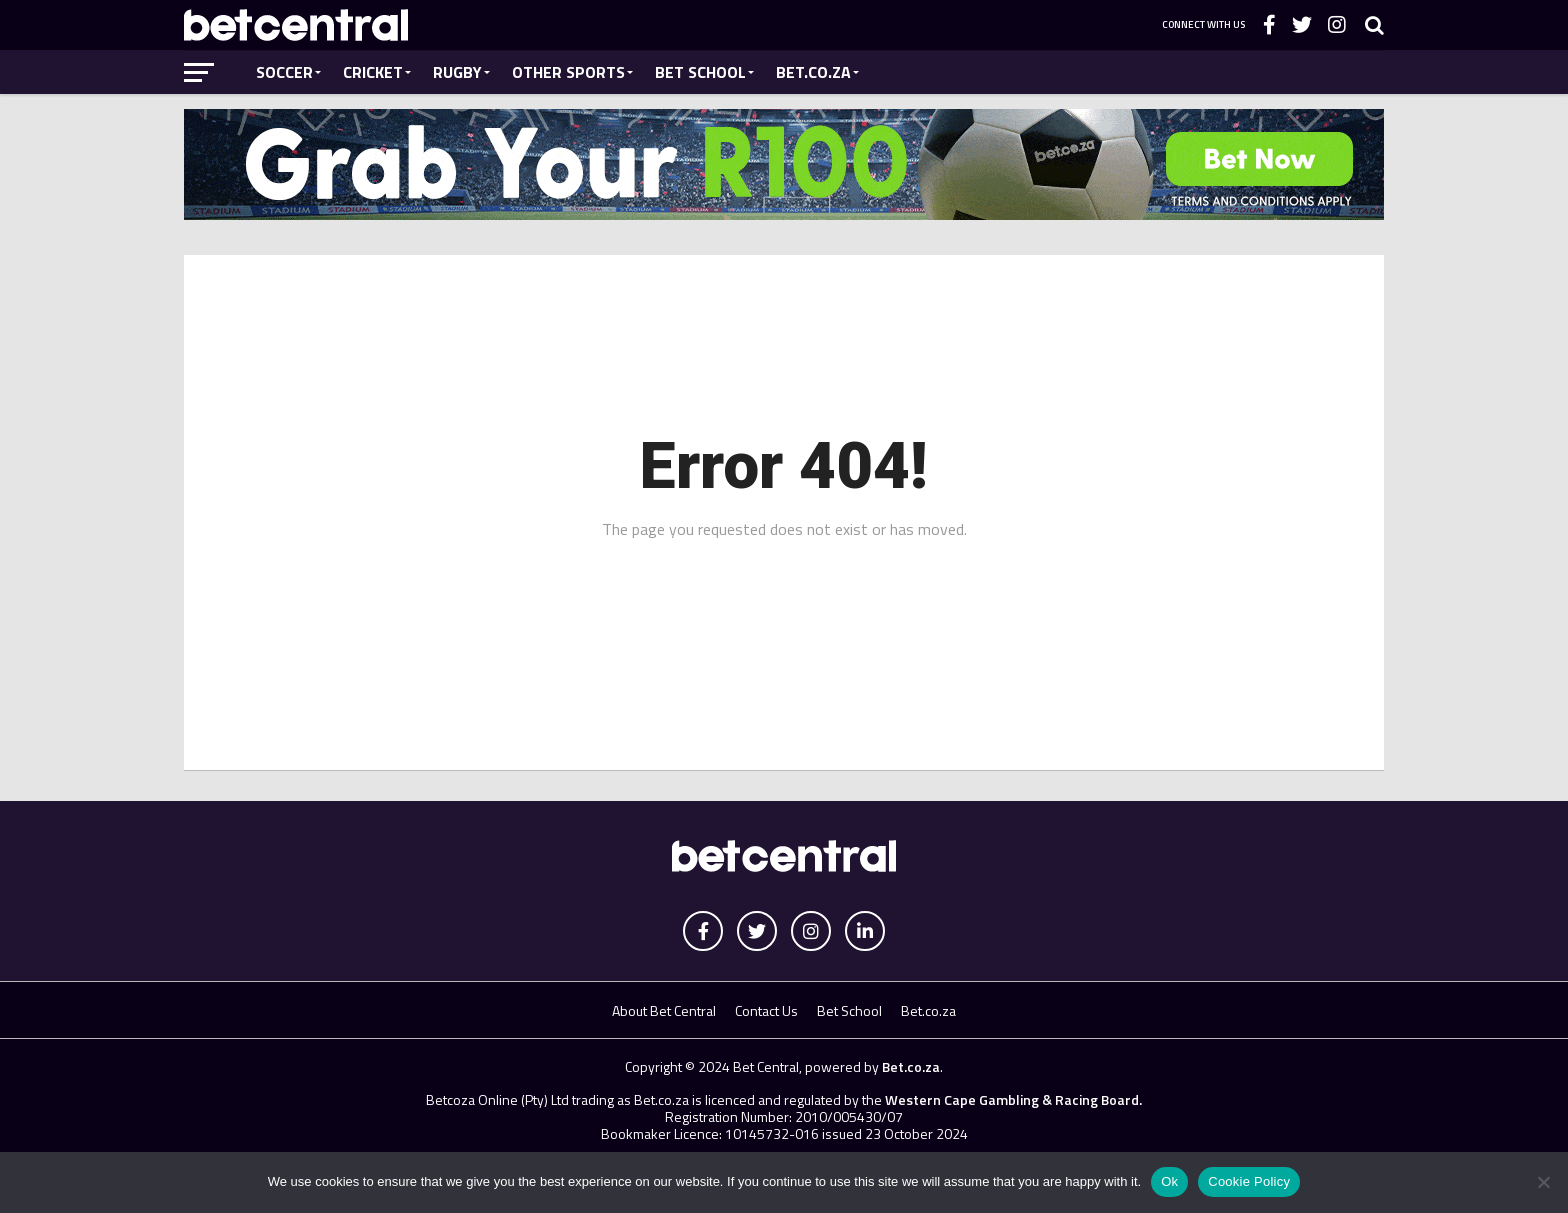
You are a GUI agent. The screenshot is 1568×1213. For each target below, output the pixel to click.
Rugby (457, 72)
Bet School (700, 72)
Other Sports (568, 72)
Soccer (284, 72)
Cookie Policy (1249, 1181)
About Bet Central (664, 1010)
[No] (1543, 1182)
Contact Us (766, 1010)
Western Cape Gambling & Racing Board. (1012, 1099)
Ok (1169, 1181)
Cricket (373, 72)
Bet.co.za (813, 72)
